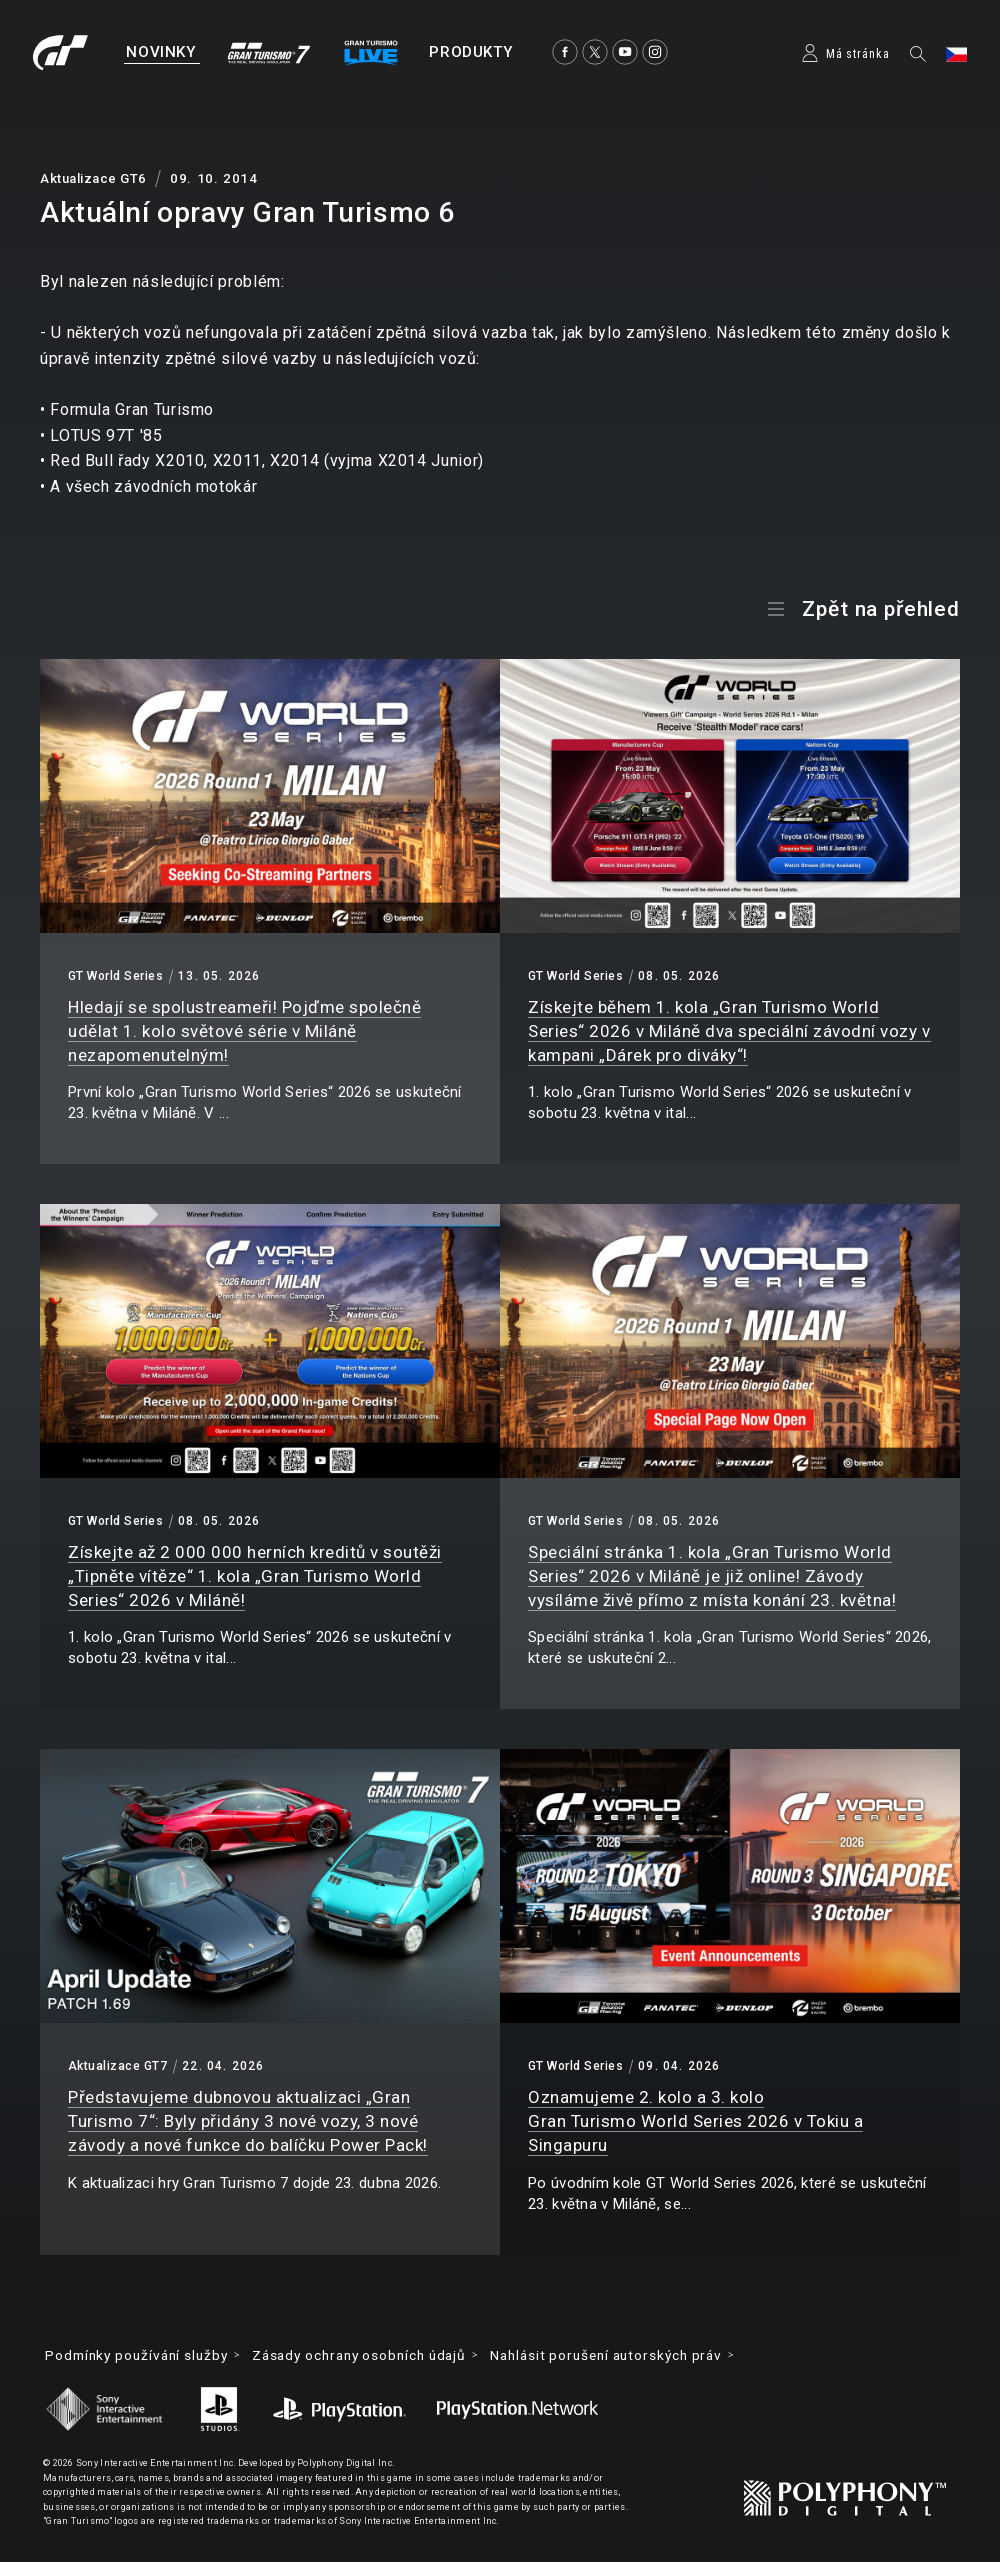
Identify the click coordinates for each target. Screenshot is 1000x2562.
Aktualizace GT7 (117, 2066)
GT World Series (115, 976)
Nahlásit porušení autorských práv (640, 2356)
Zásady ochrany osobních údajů (378, 2356)
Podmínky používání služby (142, 2356)
